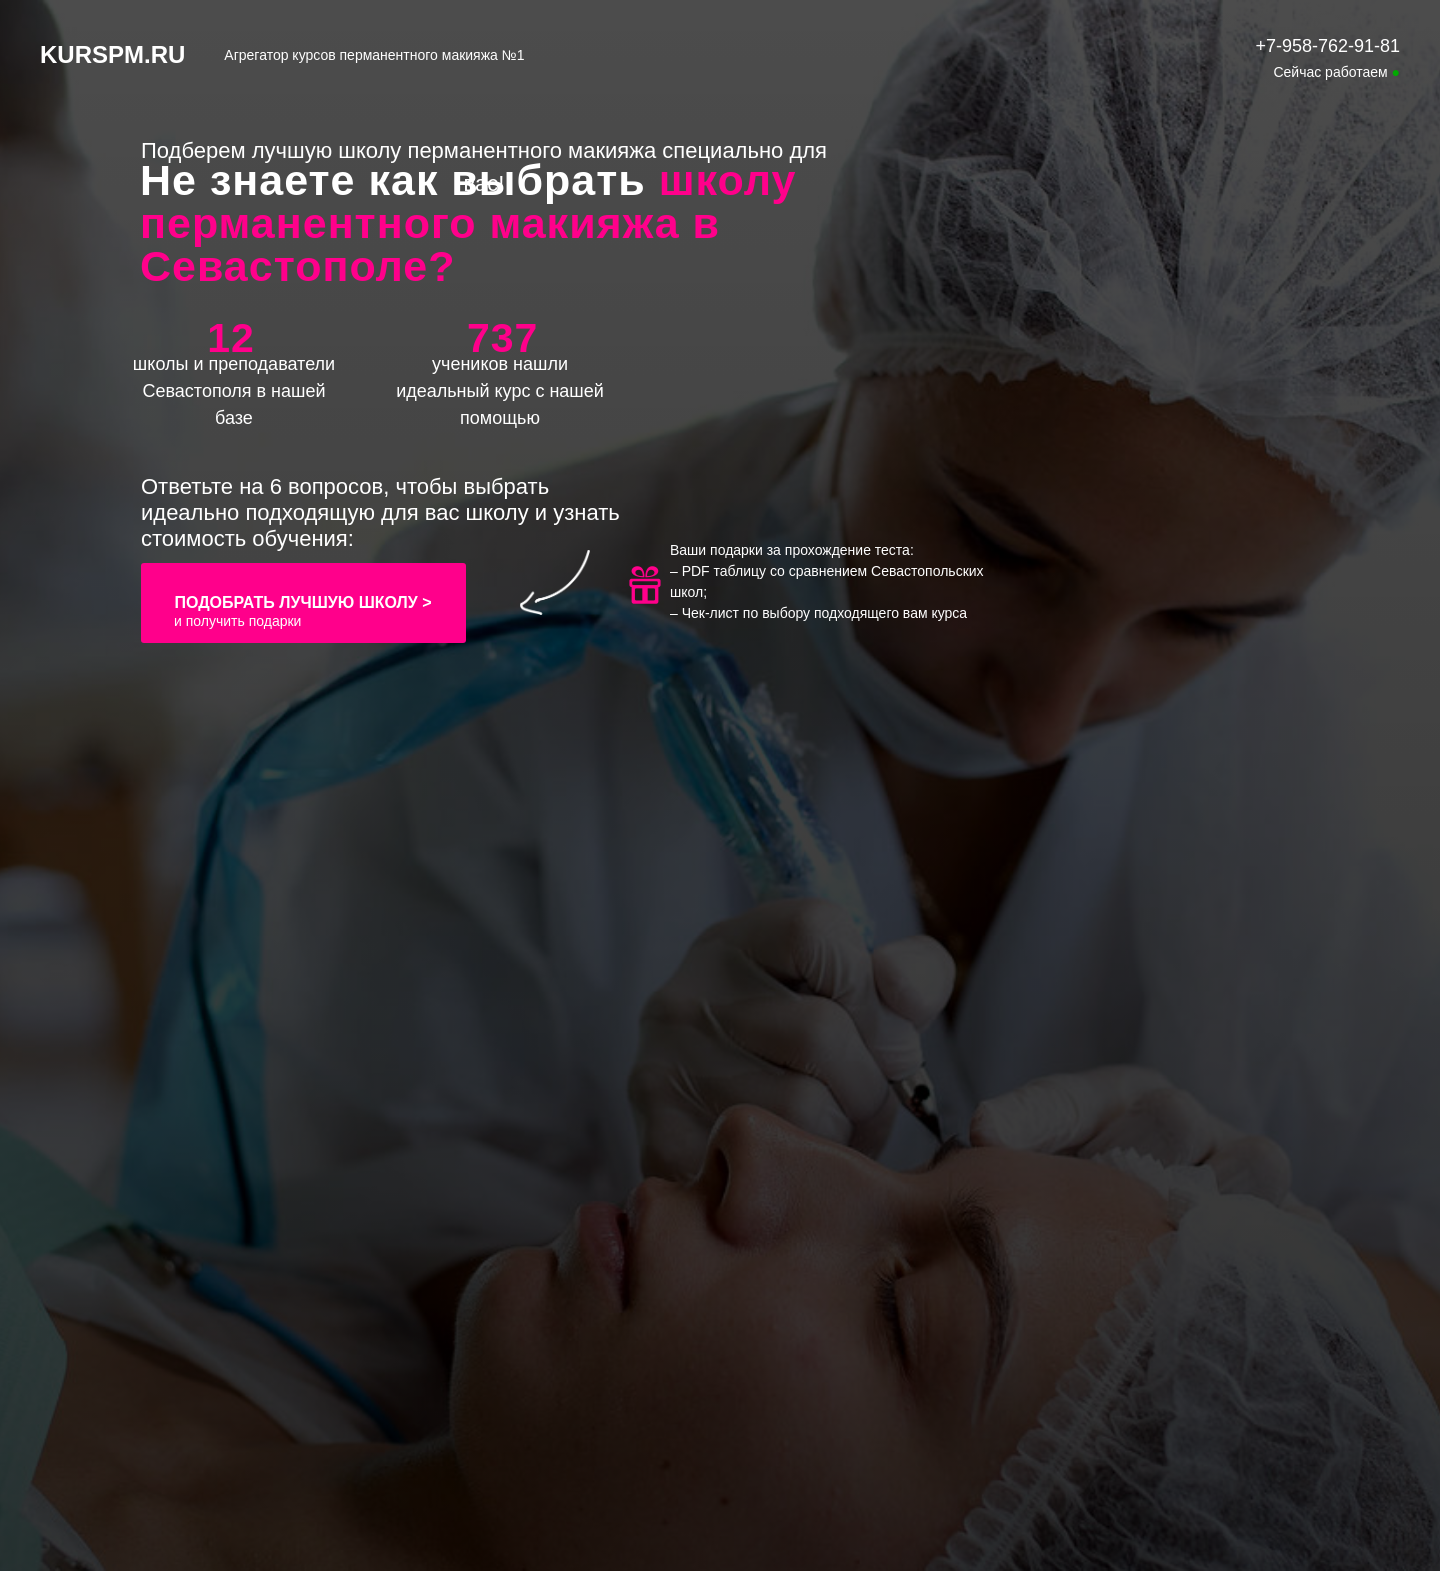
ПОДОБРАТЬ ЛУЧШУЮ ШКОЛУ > (302, 602)
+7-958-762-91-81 (1327, 46)
